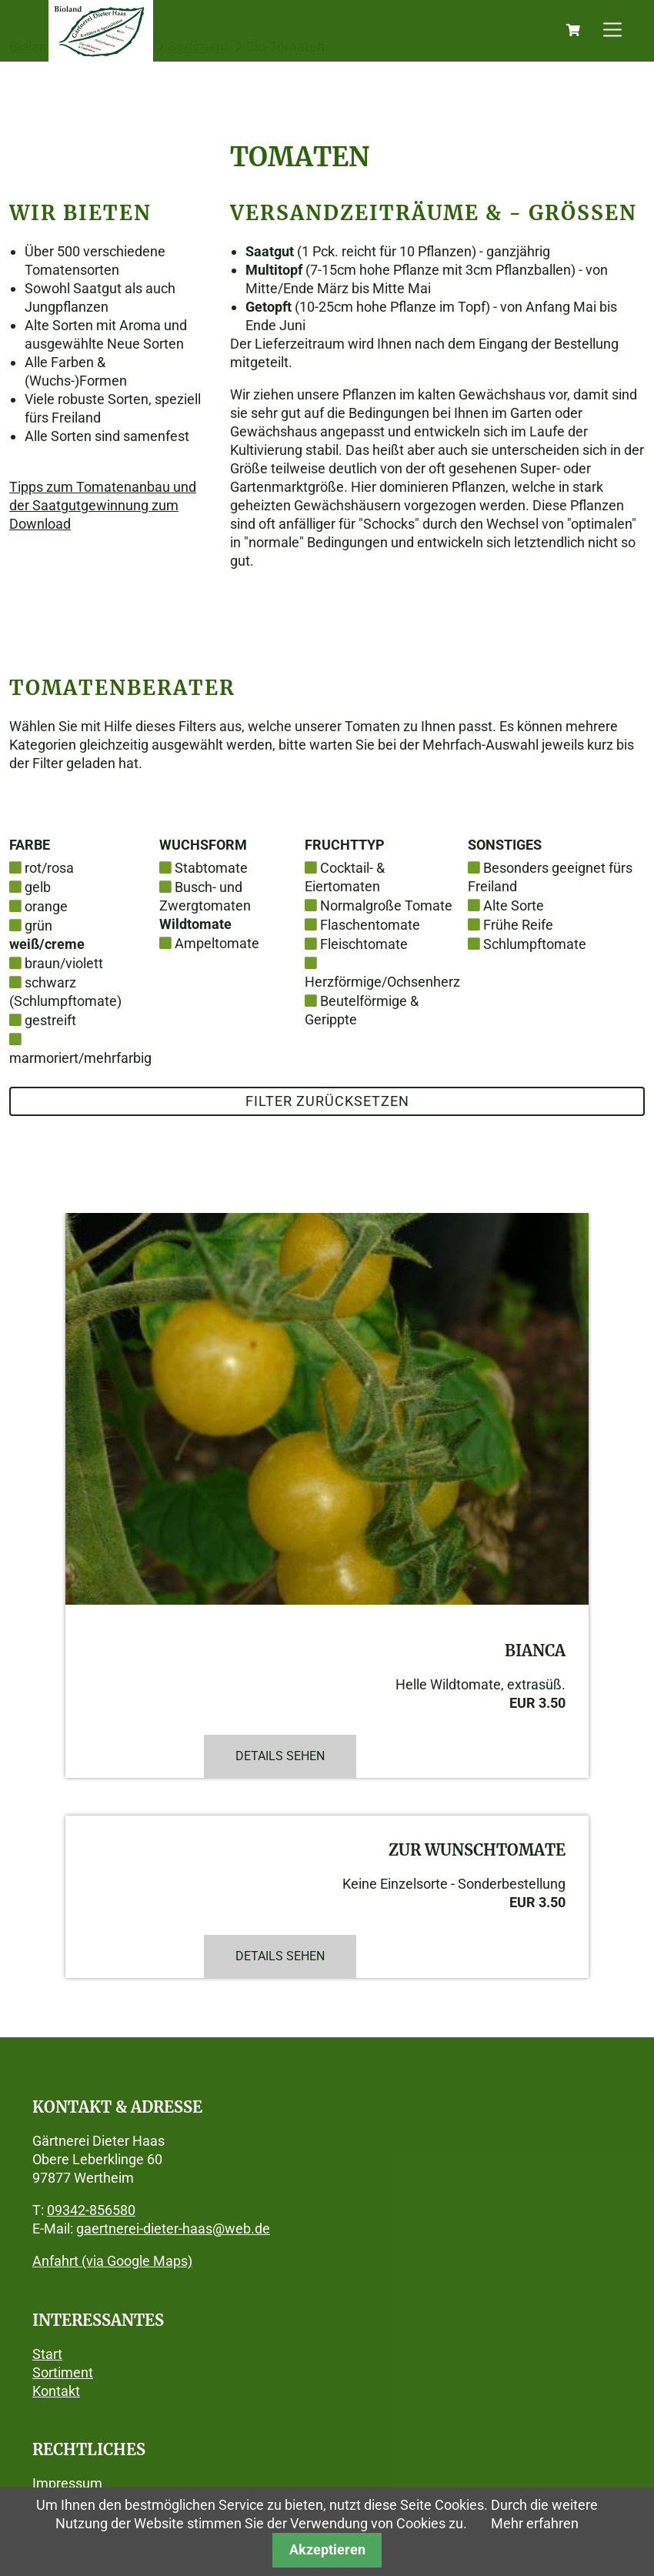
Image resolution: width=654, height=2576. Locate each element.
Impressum (67, 2483)
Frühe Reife (518, 925)
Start (47, 2354)
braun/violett (64, 963)
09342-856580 (91, 2210)
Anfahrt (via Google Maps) (112, 2261)
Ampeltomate (217, 943)
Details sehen (280, 1756)
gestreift (50, 1020)
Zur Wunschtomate (477, 1849)
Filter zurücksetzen (327, 1101)
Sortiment (62, 2372)
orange (46, 906)
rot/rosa (49, 868)
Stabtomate (211, 868)
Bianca (535, 1650)
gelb (38, 887)
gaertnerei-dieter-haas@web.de (173, 2228)
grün (38, 925)
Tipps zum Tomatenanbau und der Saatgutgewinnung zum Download (102, 505)
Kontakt (56, 2391)
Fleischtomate (364, 944)
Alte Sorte (513, 905)
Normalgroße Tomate (386, 905)
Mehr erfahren (535, 2523)
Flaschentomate (370, 925)
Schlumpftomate (534, 944)
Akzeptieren (327, 2549)
